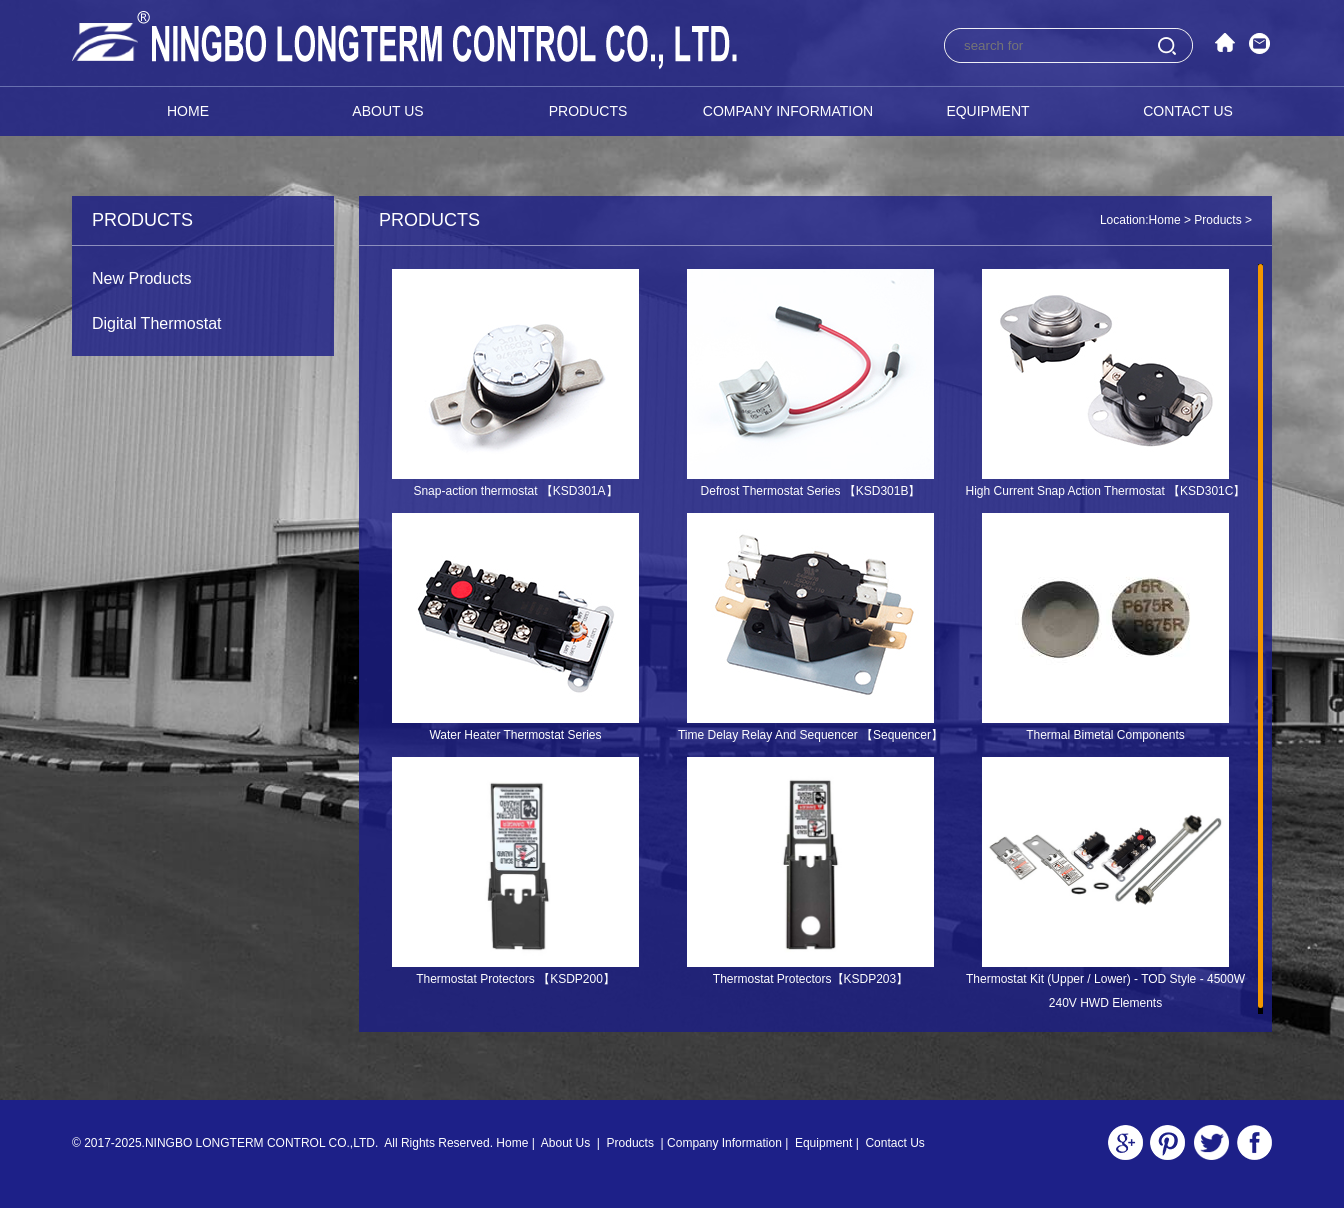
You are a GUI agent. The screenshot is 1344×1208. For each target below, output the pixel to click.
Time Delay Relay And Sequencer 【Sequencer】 (810, 735)
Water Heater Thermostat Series (515, 735)
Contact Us (1188, 111)
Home (188, 111)
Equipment (987, 111)
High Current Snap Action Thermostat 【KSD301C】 (1106, 491)
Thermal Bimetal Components (1105, 735)
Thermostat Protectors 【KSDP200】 (515, 979)
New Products (142, 278)
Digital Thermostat (157, 323)
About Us (387, 111)
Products (588, 111)
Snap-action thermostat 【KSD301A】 (515, 491)
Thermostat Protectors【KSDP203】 (810, 979)
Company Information (788, 111)
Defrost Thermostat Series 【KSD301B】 (811, 491)
